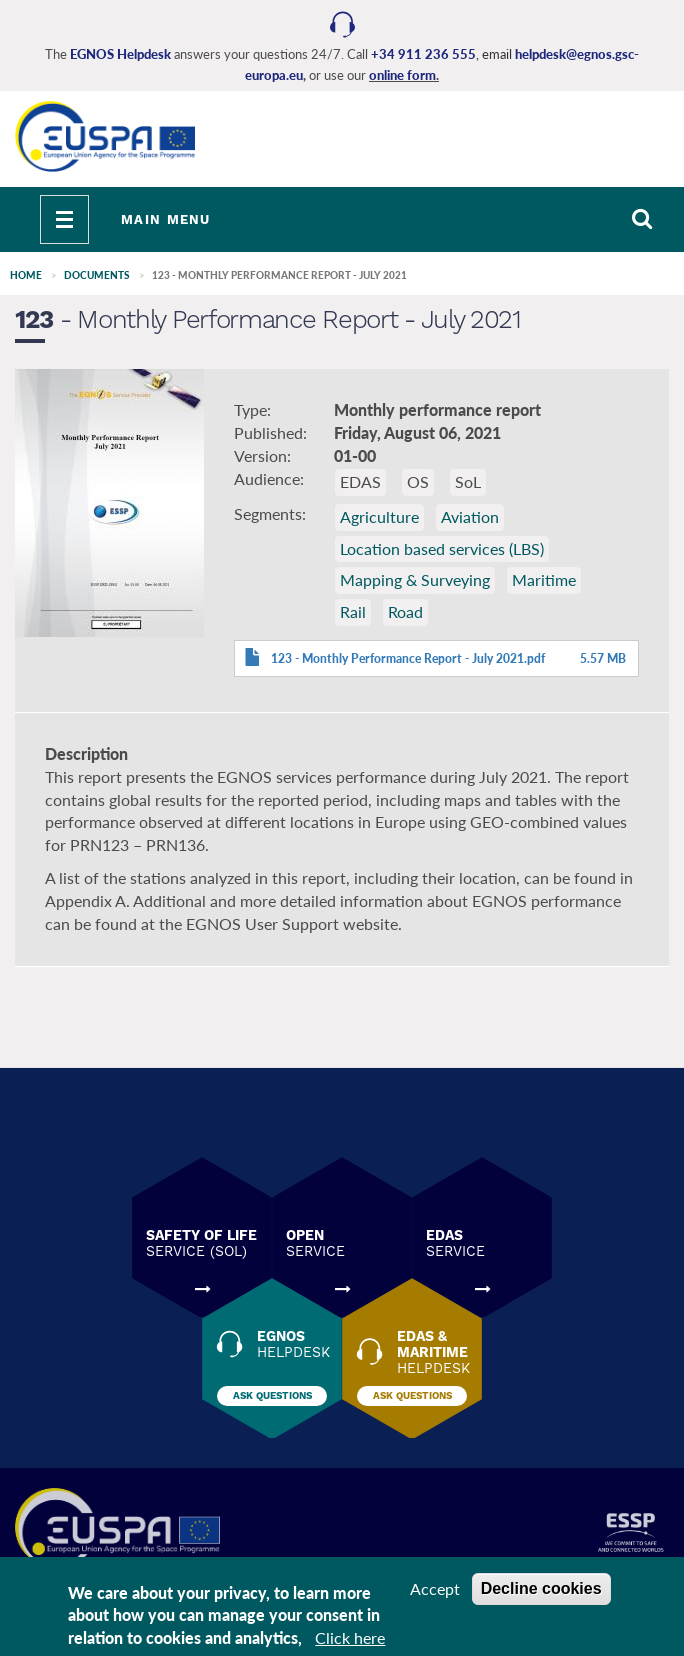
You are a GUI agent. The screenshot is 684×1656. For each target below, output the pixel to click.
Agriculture (379, 516)
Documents (97, 275)
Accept (435, 1588)
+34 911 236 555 (423, 54)
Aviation (470, 516)
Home (26, 275)
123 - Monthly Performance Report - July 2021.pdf (408, 658)
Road (405, 611)
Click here (350, 1638)
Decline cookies (541, 1588)
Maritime (544, 579)
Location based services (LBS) (442, 548)
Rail (353, 611)
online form (402, 75)
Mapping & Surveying (415, 579)
